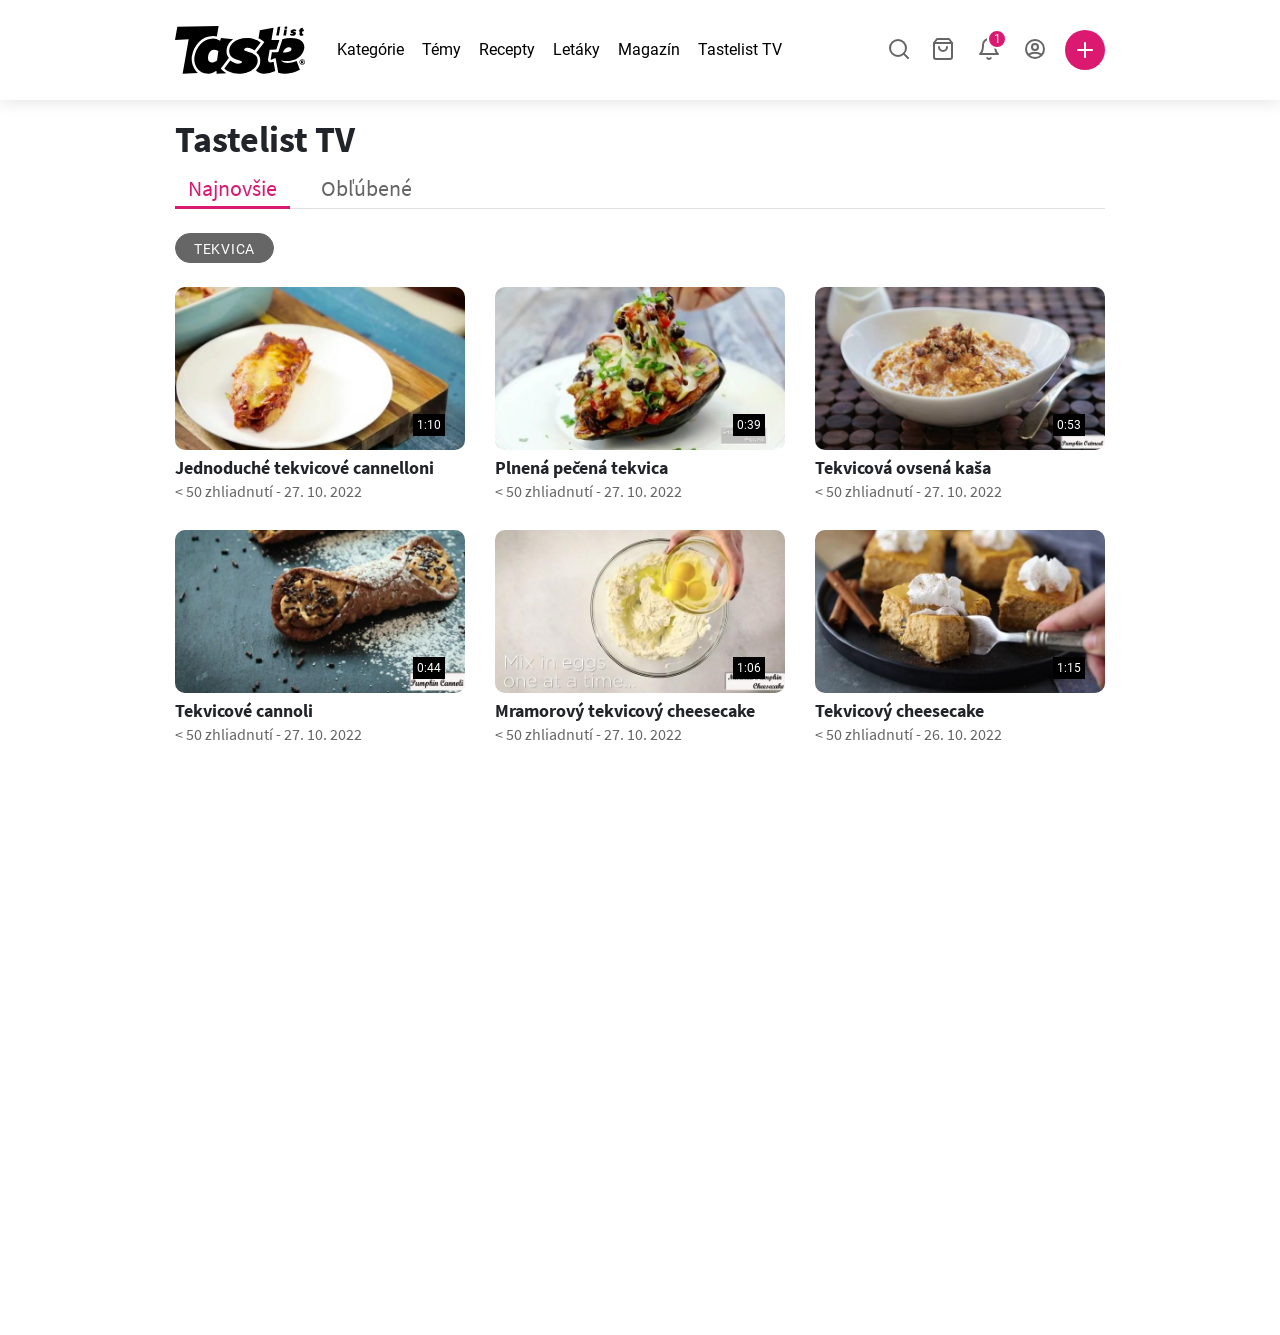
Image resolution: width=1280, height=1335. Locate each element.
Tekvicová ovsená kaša (903, 468)
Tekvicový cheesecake (899, 711)
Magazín (649, 49)
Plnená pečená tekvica (581, 468)
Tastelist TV (740, 49)
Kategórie (370, 49)
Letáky (576, 49)
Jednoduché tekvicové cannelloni (304, 468)
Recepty (507, 49)
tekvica (224, 249)
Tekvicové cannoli (244, 711)
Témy (441, 49)
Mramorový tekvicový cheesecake (625, 711)
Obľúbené (366, 188)
